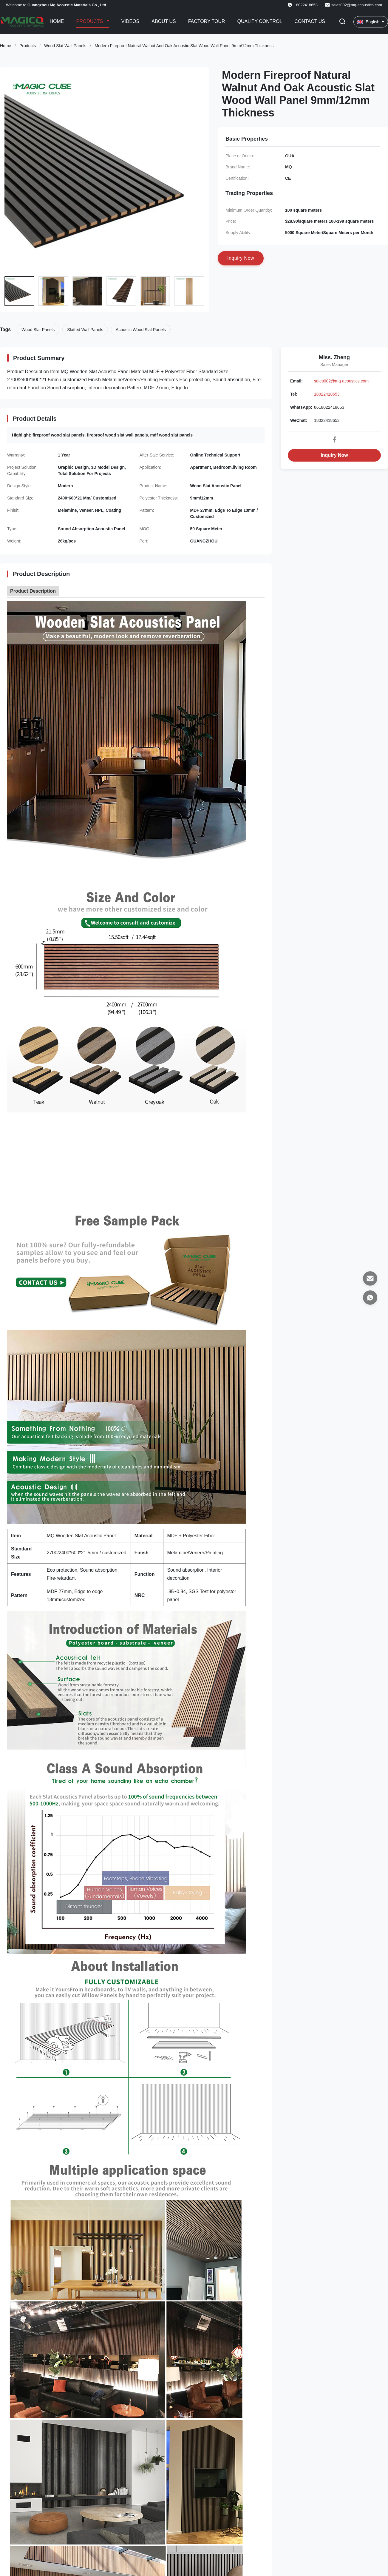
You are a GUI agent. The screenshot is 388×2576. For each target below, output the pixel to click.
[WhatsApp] (370, 1297)
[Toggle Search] (342, 21)
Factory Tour (206, 21)
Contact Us (309, 21)
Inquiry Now (334, 455)
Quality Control (259, 21)
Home (57, 21)
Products (90, 21)
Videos (130, 21)
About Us (164, 21)
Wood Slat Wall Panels (65, 45)
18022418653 (327, 394)
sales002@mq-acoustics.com (356, 5)
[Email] (370, 1278)
